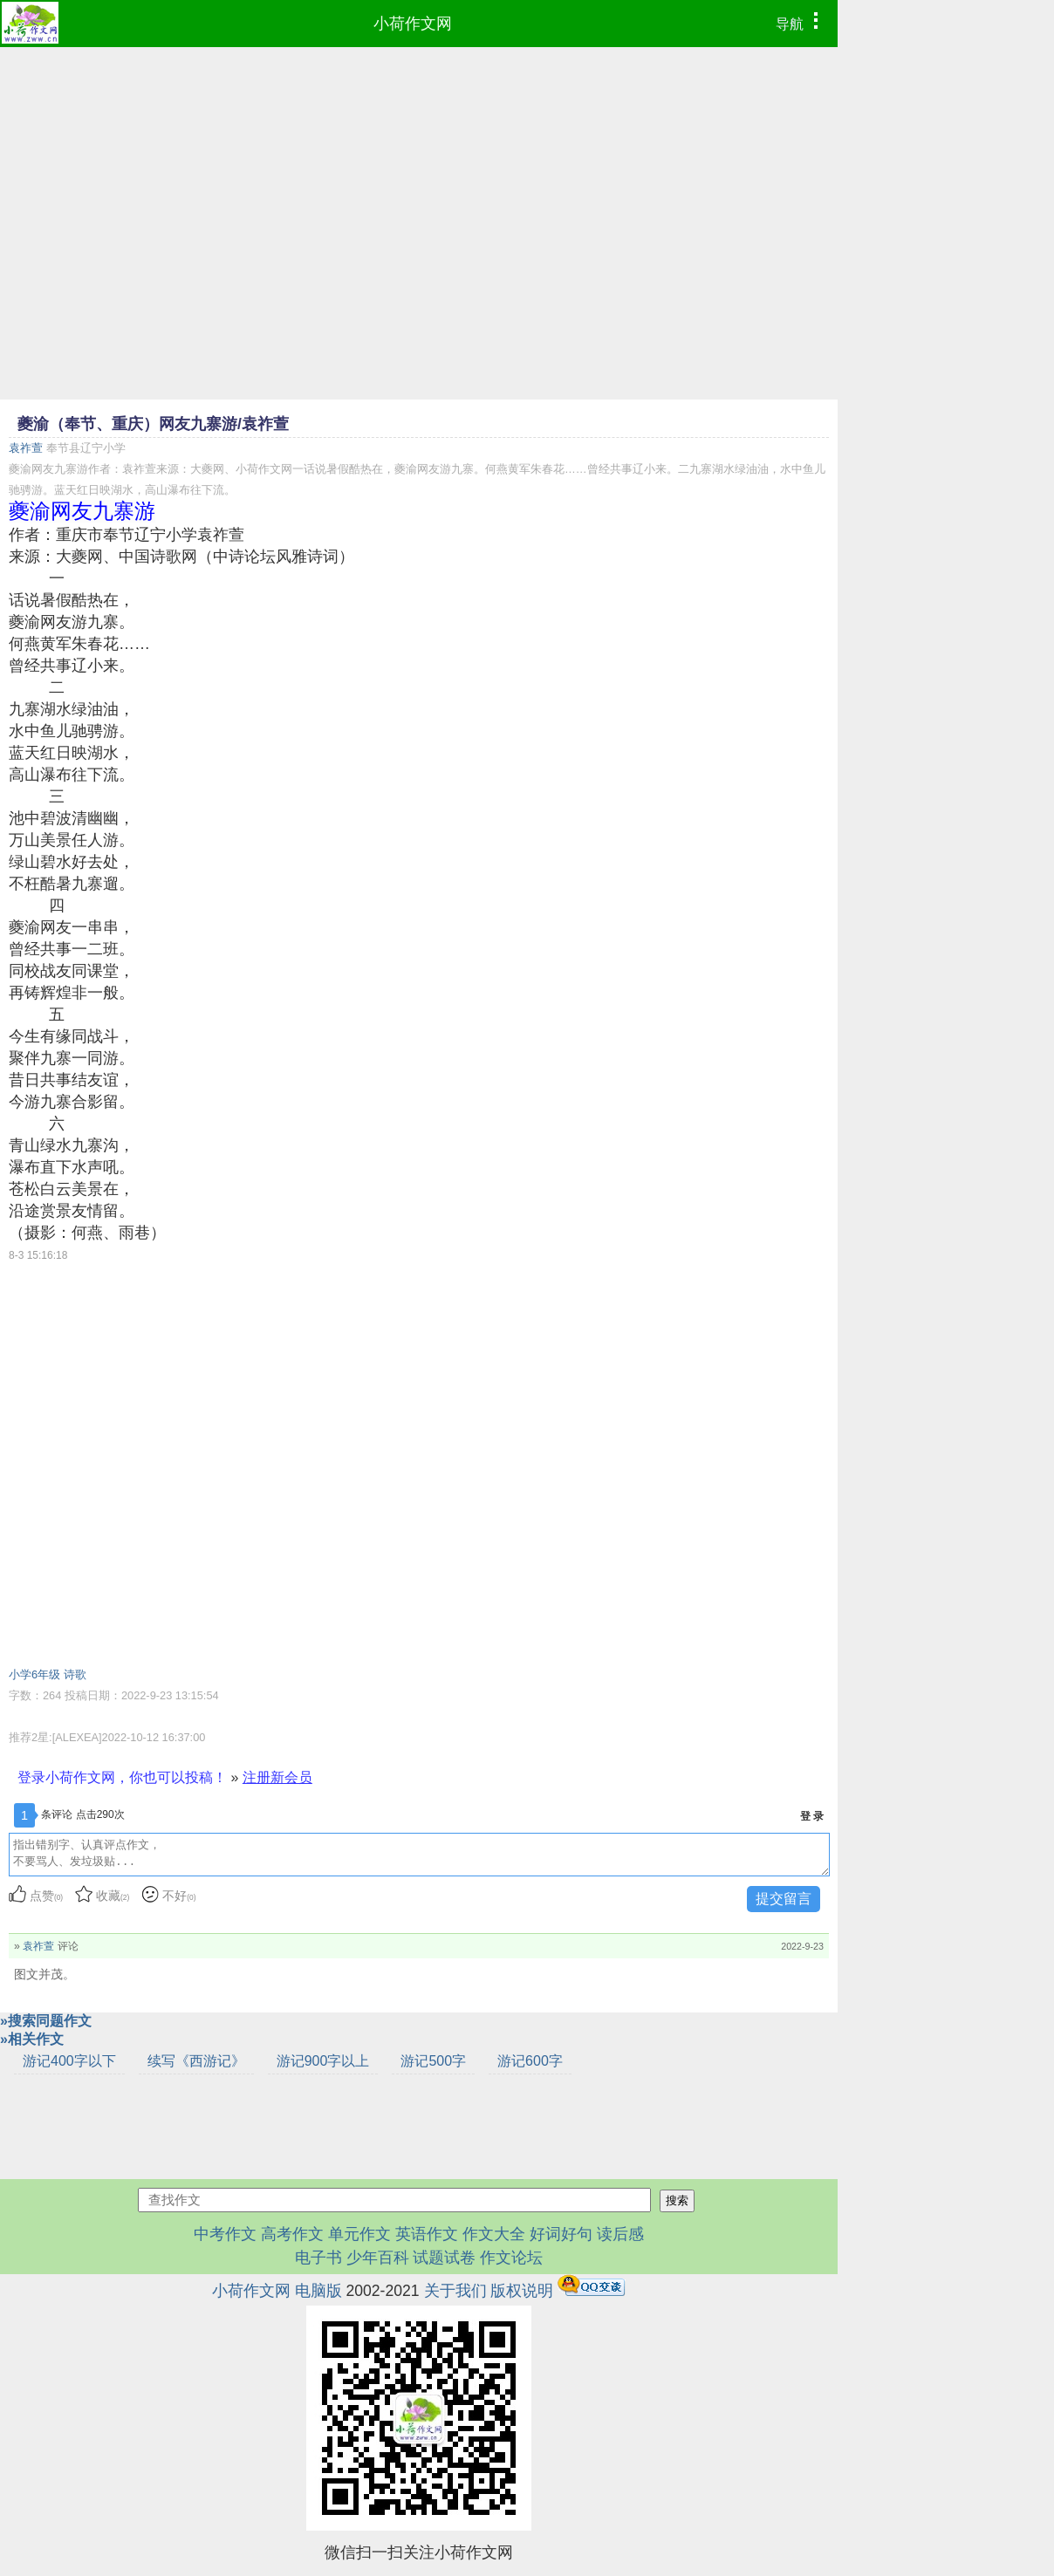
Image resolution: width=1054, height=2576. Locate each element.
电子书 (320, 2257)
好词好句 (561, 2234)
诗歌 (75, 1674)
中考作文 (225, 2234)
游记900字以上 (323, 2060)
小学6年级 (34, 1674)
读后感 (620, 2234)
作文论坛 (511, 2257)
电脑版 (318, 2290)
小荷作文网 (412, 23)
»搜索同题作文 (46, 2020)
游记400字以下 (69, 2060)
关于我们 (455, 2290)
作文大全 (493, 2234)
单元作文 (359, 2234)
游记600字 (530, 2060)
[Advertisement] (419, 178)
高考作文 (292, 2234)
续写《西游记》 (196, 2060)
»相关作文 (32, 2039)
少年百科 (377, 2257)
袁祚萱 (26, 447)
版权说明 (521, 2290)
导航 (801, 21)
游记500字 (433, 2060)
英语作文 (426, 2234)
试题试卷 (444, 2257)
